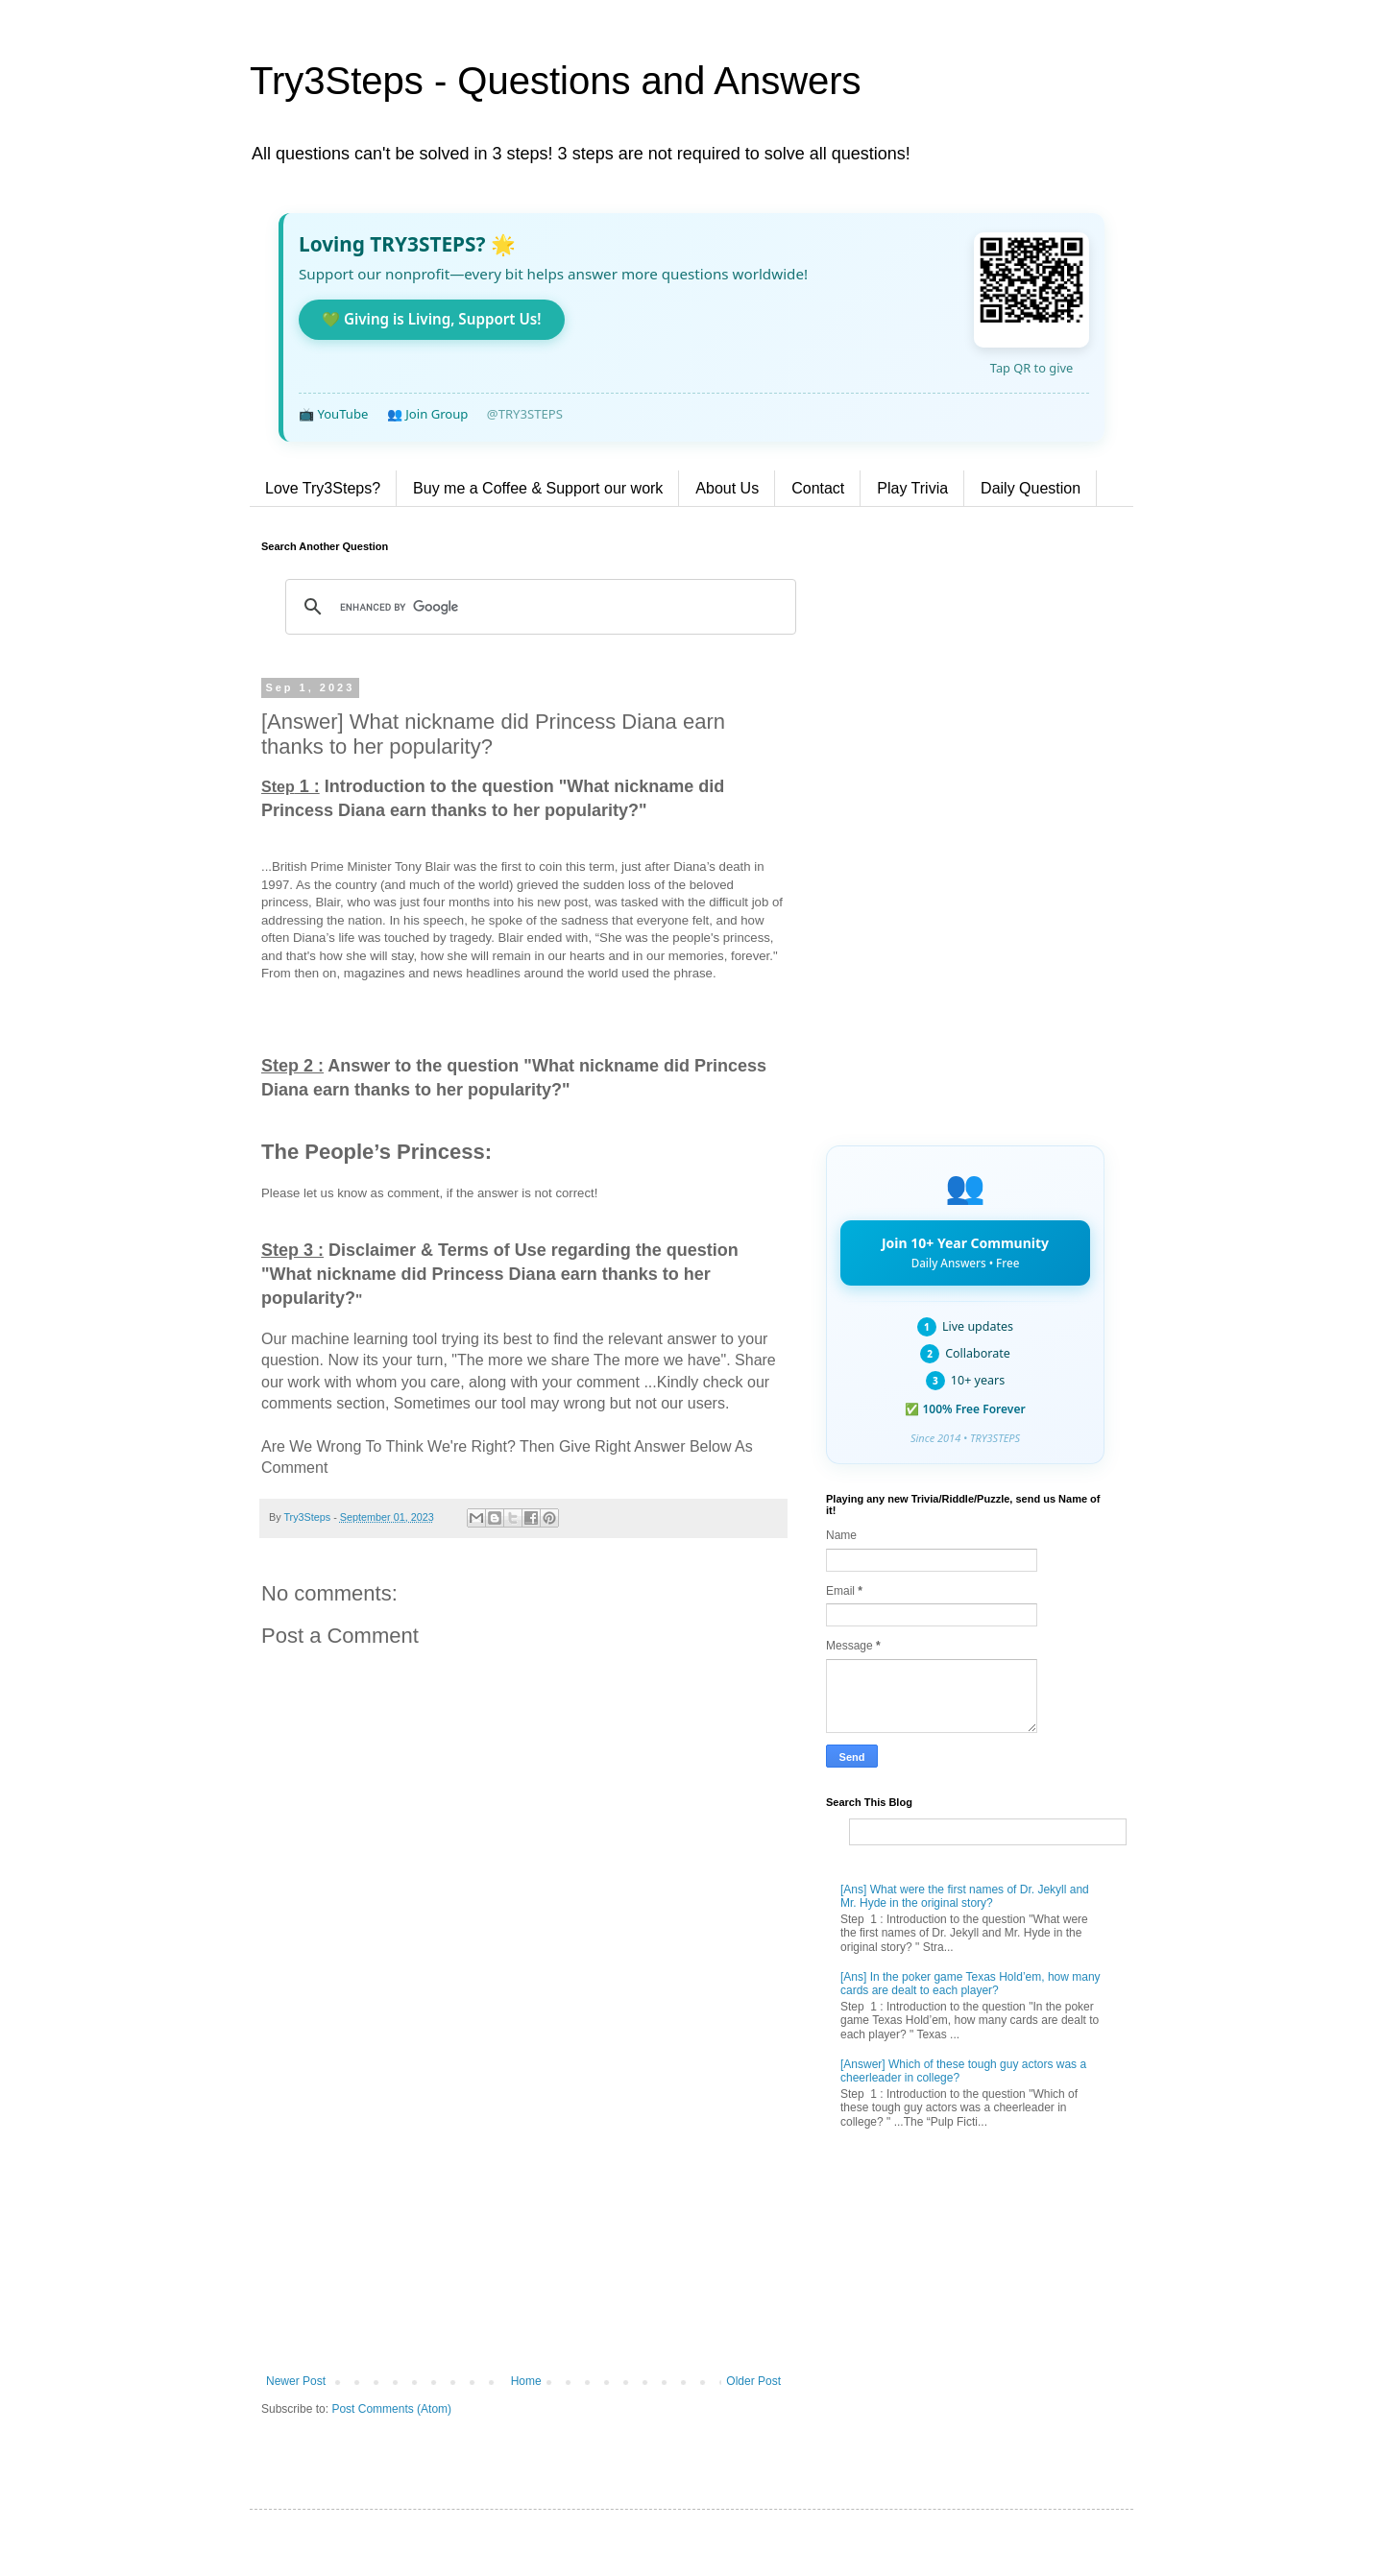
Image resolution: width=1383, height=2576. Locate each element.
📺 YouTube (333, 413)
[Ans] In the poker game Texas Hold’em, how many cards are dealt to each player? (970, 1983)
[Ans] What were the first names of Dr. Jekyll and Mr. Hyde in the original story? (964, 1896)
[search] (538, 606)
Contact (817, 488)
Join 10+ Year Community (965, 1252)
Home (526, 2381)
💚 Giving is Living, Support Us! (432, 318)
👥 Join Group (428, 413)
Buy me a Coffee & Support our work (538, 488)
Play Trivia (912, 488)
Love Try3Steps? (322, 488)
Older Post (753, 2381)
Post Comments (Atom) (391, 2409)
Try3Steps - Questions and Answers (555, 81)
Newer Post (296, 2381)
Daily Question (1030, 488)
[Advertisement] (523, 2216)
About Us (727, 488)
